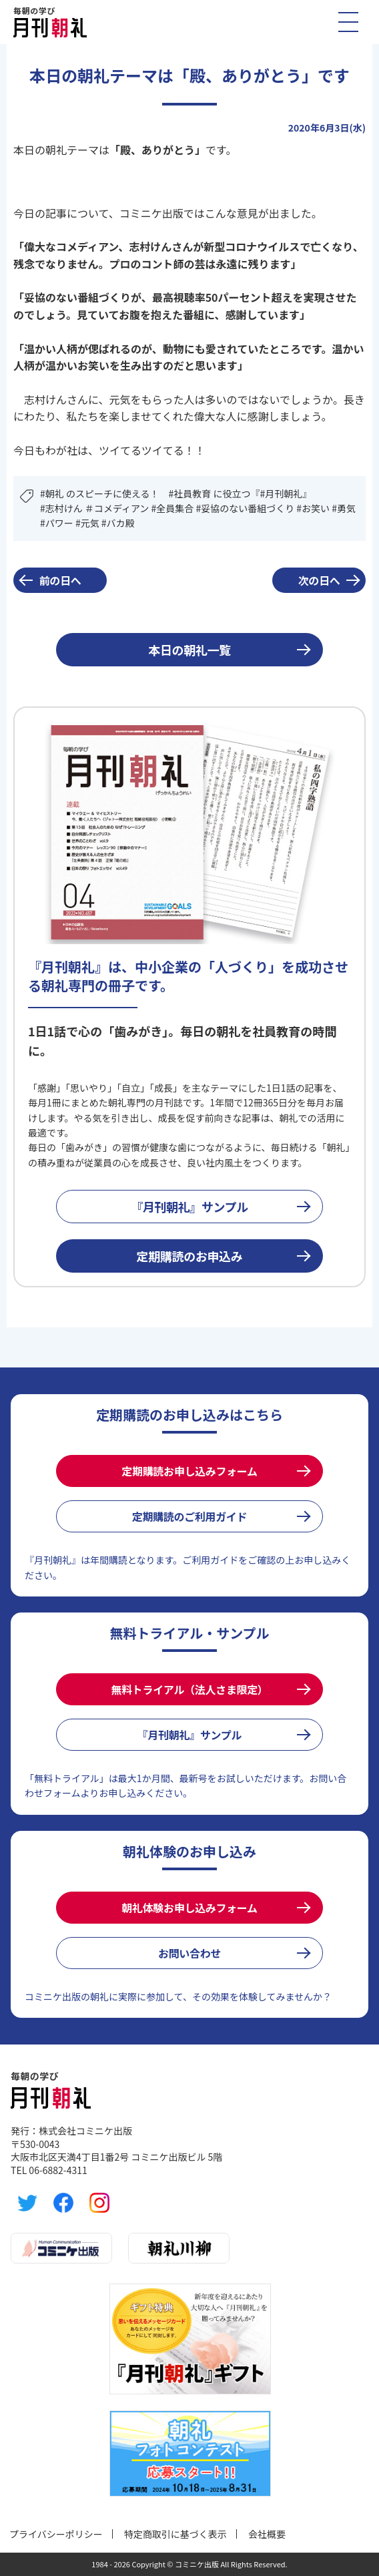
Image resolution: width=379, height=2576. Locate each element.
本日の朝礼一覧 (189, 649)
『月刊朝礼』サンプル (189, 1206)
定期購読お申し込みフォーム (189, 1471)
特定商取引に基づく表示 (175, 2534)
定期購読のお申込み (190, 1256)
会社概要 (267, 2534)
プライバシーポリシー (56, 2534)
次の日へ (319, 580)
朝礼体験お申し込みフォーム (189, 1908)
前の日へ (60, 580)
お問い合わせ (189, 1953)
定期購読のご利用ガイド (189, 1516)
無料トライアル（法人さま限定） (189, 1689)
